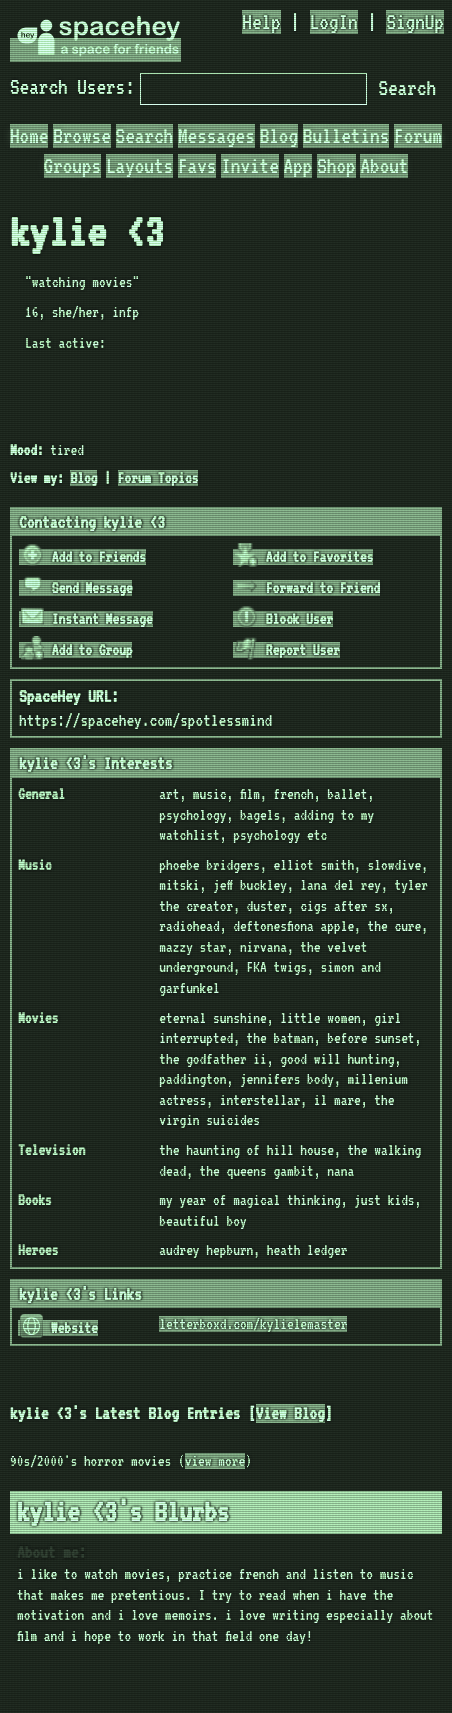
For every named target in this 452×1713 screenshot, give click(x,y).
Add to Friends (83, 557)
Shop (336, 166)
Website (59, 1328)
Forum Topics (158, 478)
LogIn (334, 22)
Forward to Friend (307, 588)
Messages (216, 136)
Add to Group (77, 650)
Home (29, 136)
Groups (73, 166)
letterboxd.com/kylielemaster (253, 1324)
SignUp (415, 22)
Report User (287, 650)
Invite (250, 166)
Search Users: (72, 87)
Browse (82, 136)
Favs (197, 166)
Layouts (139, 166)
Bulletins (346, 136)
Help (261, 22)
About (384, 166)
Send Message (77, 588)
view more (215, 1461)
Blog (279, 136)
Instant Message (87, 619)
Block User (284, 619)
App (298, 166)
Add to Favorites (304, 557)
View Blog (290, 1413)
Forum (418, 136)
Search (407, 88)
